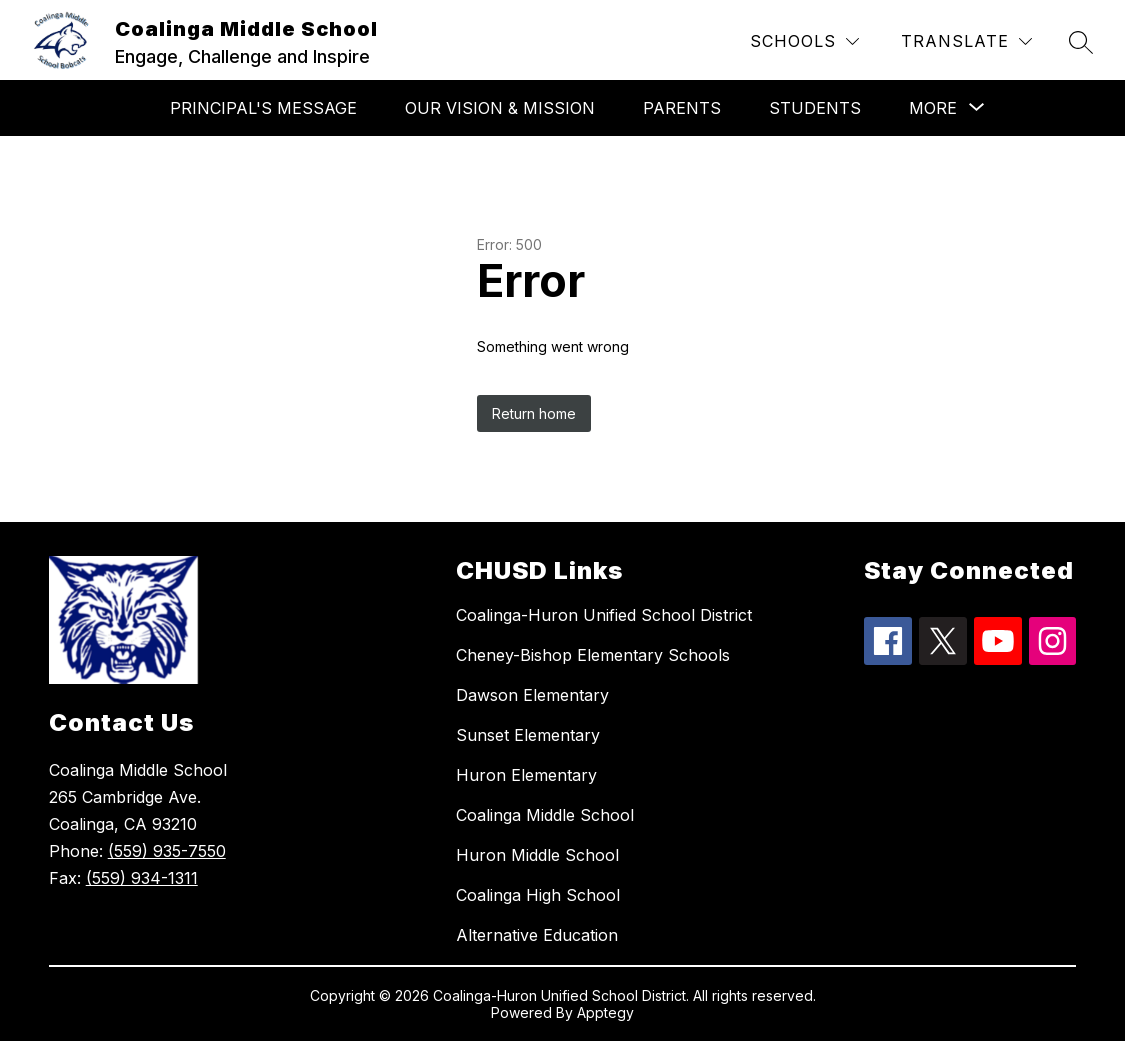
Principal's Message (263, 108)
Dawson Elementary (532, 695)
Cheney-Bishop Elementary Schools (593, 655)
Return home (534, 413)
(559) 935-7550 (167, 851)
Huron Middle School (537, 855)
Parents (682, 108)
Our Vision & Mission (500, 108)
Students (815, 108)
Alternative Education (537, 935)
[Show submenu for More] (933, 108)
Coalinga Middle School (545, 815)
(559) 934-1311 (142, 878)
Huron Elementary (526, 775)
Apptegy (605, 1012)
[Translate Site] (966, 41)
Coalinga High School (538, 895)
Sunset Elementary (528, 735)
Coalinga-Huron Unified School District (604, 615)
